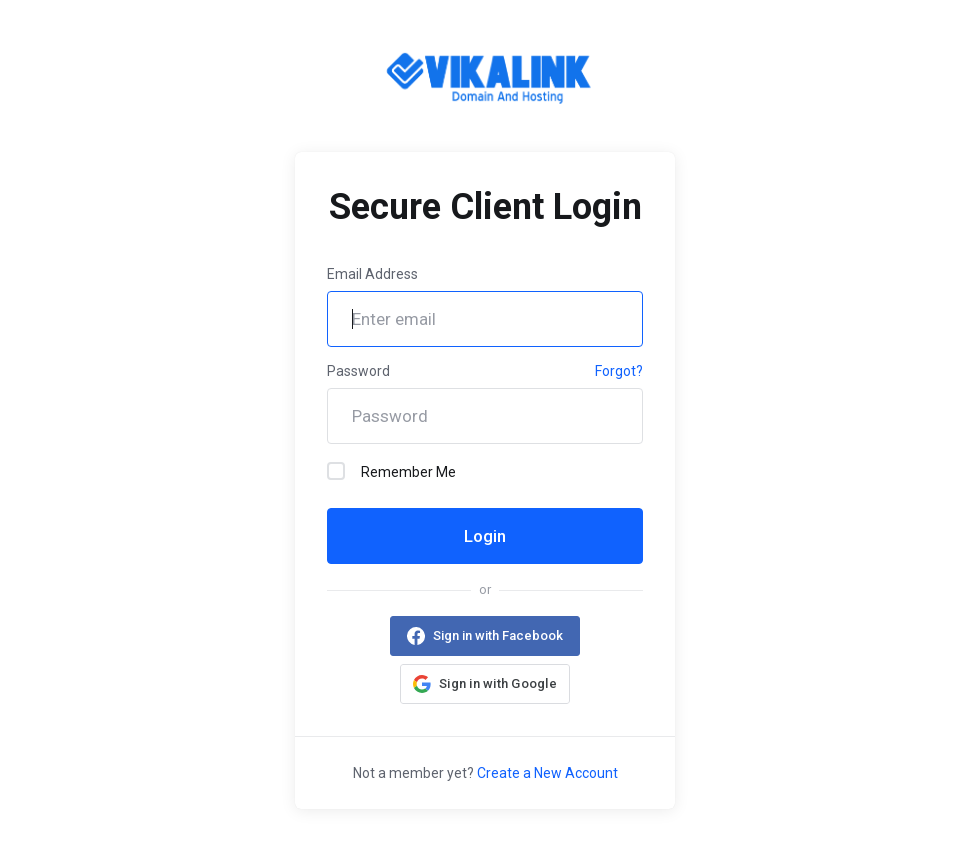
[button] (485, 684)
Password (358, 371)
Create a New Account (547, 773)
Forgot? (619, 371)
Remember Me (391, 471)
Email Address (372, 274)
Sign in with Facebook (498, 635)
